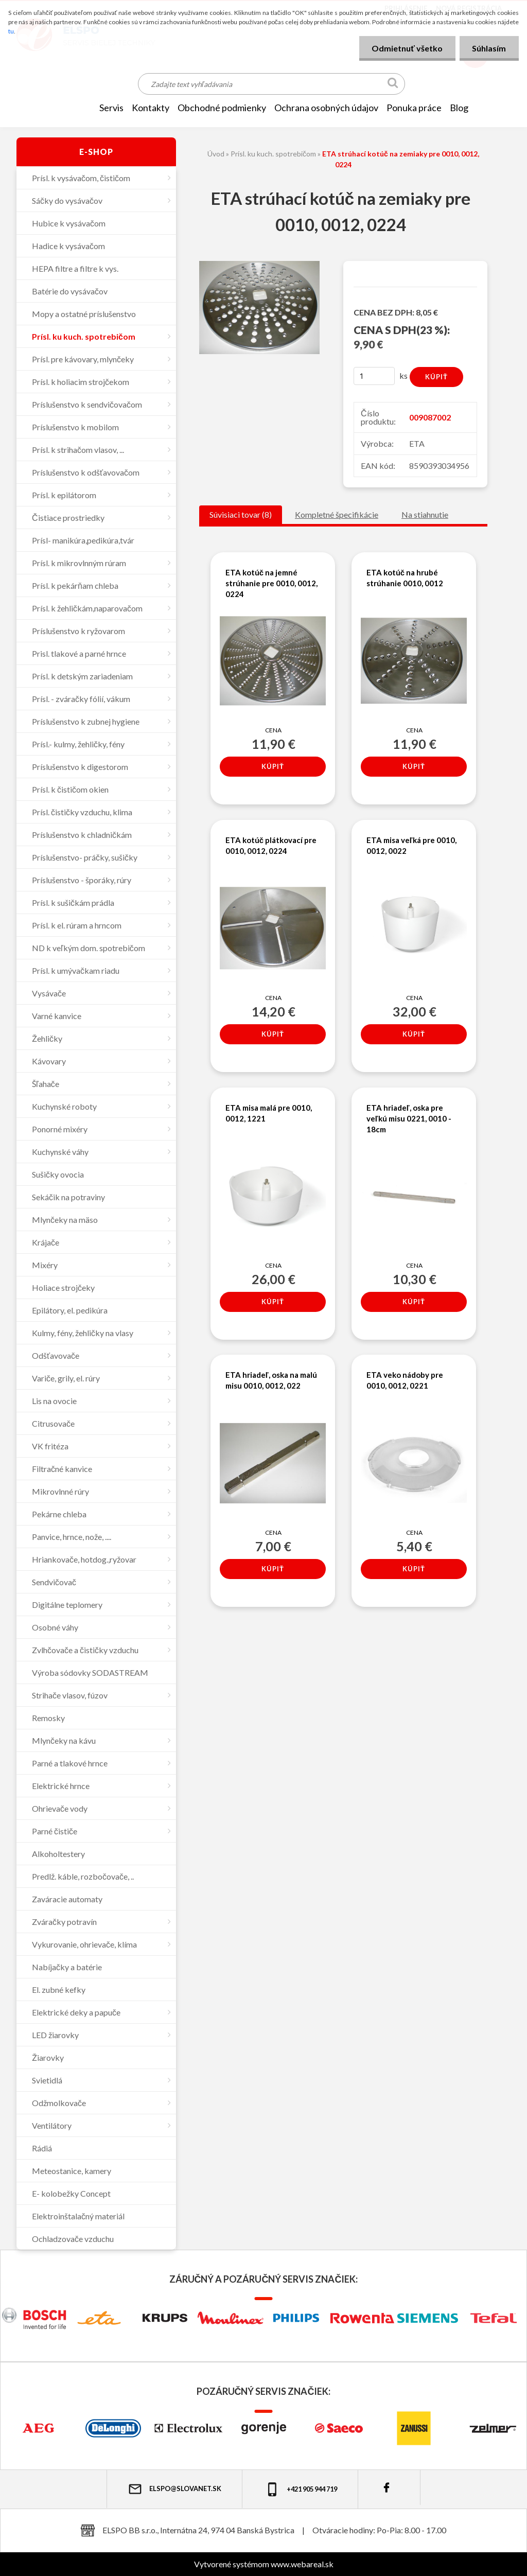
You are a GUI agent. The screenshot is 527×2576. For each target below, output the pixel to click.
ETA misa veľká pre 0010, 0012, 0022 (411, 845)
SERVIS (111, 107)
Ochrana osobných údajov (326, 107)
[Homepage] (79, 107)
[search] (393, 85)
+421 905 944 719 (301, 2489)
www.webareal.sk (302, 2564)
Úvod (215, 153)
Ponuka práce (414, 107)
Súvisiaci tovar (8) (240, 514)
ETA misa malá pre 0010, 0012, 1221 (268, 1113)
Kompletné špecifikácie (336, 514)
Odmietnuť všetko (406, 48)
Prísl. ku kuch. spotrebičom (273, 153)
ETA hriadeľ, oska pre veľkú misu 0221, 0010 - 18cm (408, 1118)
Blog (459, 107)
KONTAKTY (150, 107)
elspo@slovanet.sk (174, 2489)
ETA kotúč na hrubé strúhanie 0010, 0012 (404, 578)
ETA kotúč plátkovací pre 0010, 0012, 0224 (271, 845)
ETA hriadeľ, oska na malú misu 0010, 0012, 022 (271, 1381)
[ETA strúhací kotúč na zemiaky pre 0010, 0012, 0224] (259, 265)
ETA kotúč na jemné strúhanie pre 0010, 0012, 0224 (271, 583)
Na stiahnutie (424, 514)
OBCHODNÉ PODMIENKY (222, 107)
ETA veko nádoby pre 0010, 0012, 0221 (404, 1381)
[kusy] (374, 376)
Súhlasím (489, 48)
